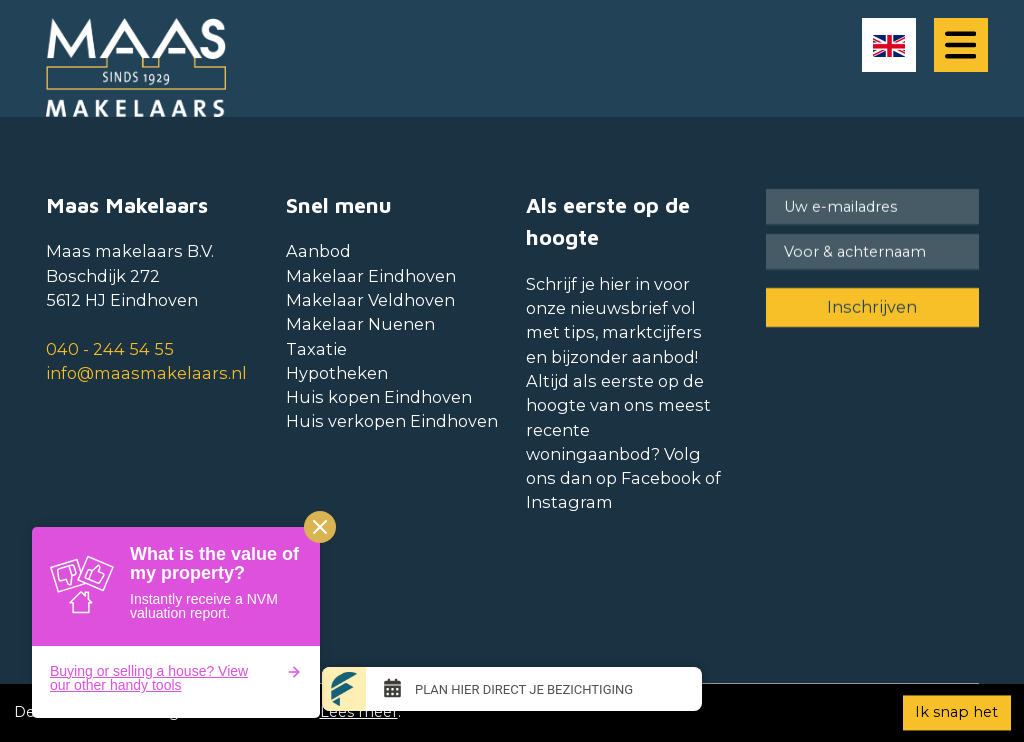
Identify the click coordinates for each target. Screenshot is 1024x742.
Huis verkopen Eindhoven (392, 421)
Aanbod (318, 251)
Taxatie (316, 349)
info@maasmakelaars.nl (146, 373)
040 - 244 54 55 (110, 349)
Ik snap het (956, 712)
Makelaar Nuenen (360, 324)
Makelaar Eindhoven (371, 276)
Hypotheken (337, 373)
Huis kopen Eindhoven (379, 397)
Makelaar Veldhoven (370, 300)
